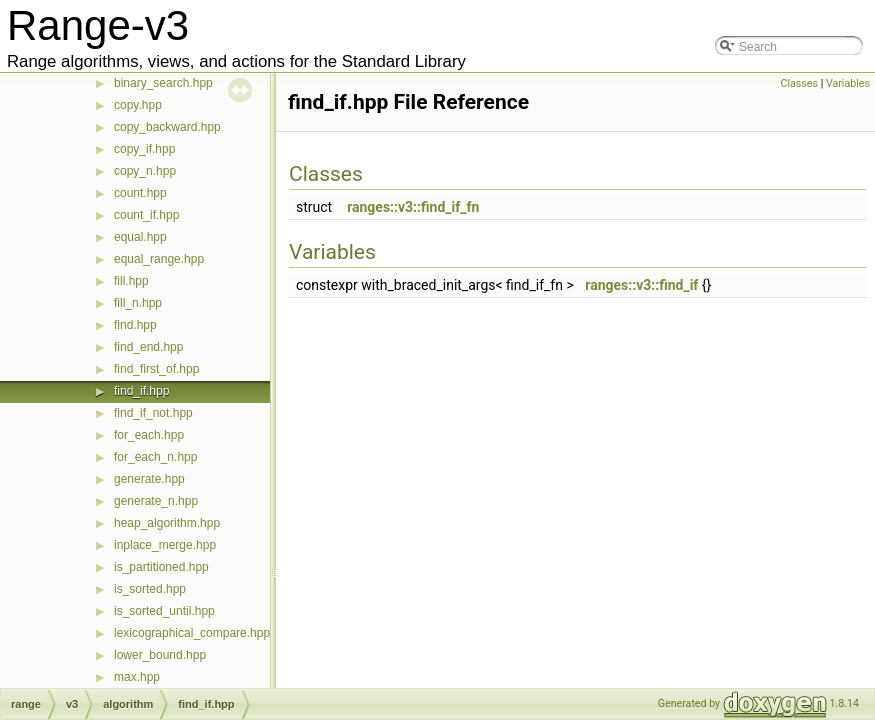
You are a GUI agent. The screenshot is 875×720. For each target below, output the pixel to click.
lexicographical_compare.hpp (192, 633)
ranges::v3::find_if (641, 285)
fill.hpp (131, 281)
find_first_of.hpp (156, 369)
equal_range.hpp (159, 259)
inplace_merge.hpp (165, 545)
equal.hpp (140, 237)
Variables (848, 83)
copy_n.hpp (145, 171)
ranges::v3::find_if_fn (413, 207)
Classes (799, 83)
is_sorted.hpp (150, 589)
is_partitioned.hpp (161, 567)
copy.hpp (138, 105)
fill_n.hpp (138, 303)
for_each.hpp (149, 435)
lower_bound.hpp (160, 655)
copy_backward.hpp (167, 127)
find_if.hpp (141, 391)
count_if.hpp (146, 215)
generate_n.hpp (156, 501)
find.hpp (135, 325)
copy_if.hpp (144, 149)
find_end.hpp (148, 347)
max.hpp (137, 677)
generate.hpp (149, 479)
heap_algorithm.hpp (167, 523)
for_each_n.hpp (155, 457)
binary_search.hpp (163, 83)
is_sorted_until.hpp (164, 611)
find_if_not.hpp (153, 413)
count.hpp (140, 193)
